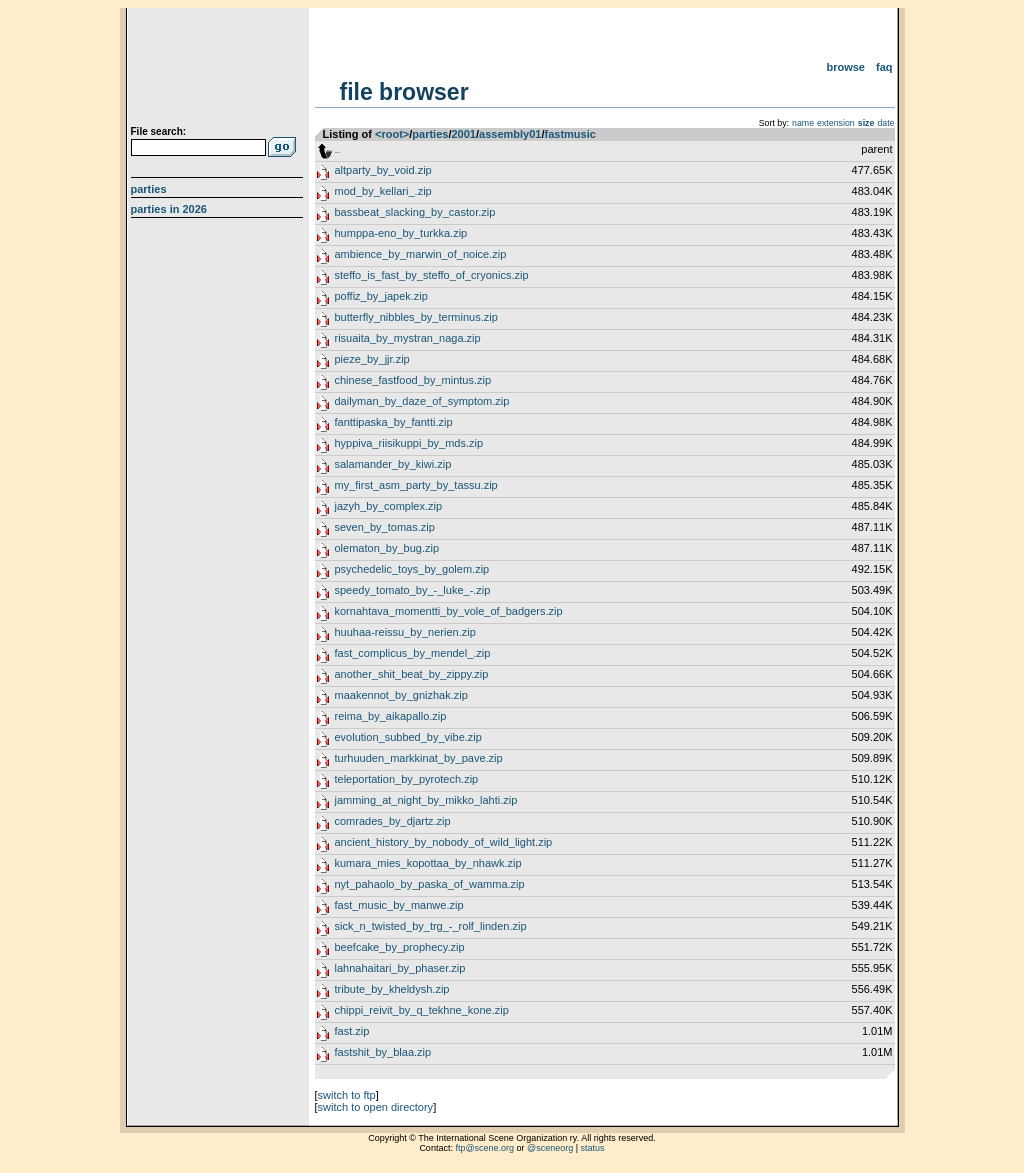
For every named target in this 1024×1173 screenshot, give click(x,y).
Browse (845, 67)
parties (430, 134)
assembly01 (510, 134)
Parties (149, 189)
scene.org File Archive (219, 70)
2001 (463, 134)
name (803, 123)
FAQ (884, 67)
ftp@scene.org (484, 1148)
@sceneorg (550, 1148)
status (593, 1148)
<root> (392, 134)
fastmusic (569, 134)
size (866, 123)
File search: (159, 131)
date (885, 123)
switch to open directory (376, 1107)
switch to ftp (347, 1095)
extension (836, 123)
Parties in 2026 (169, 209)
